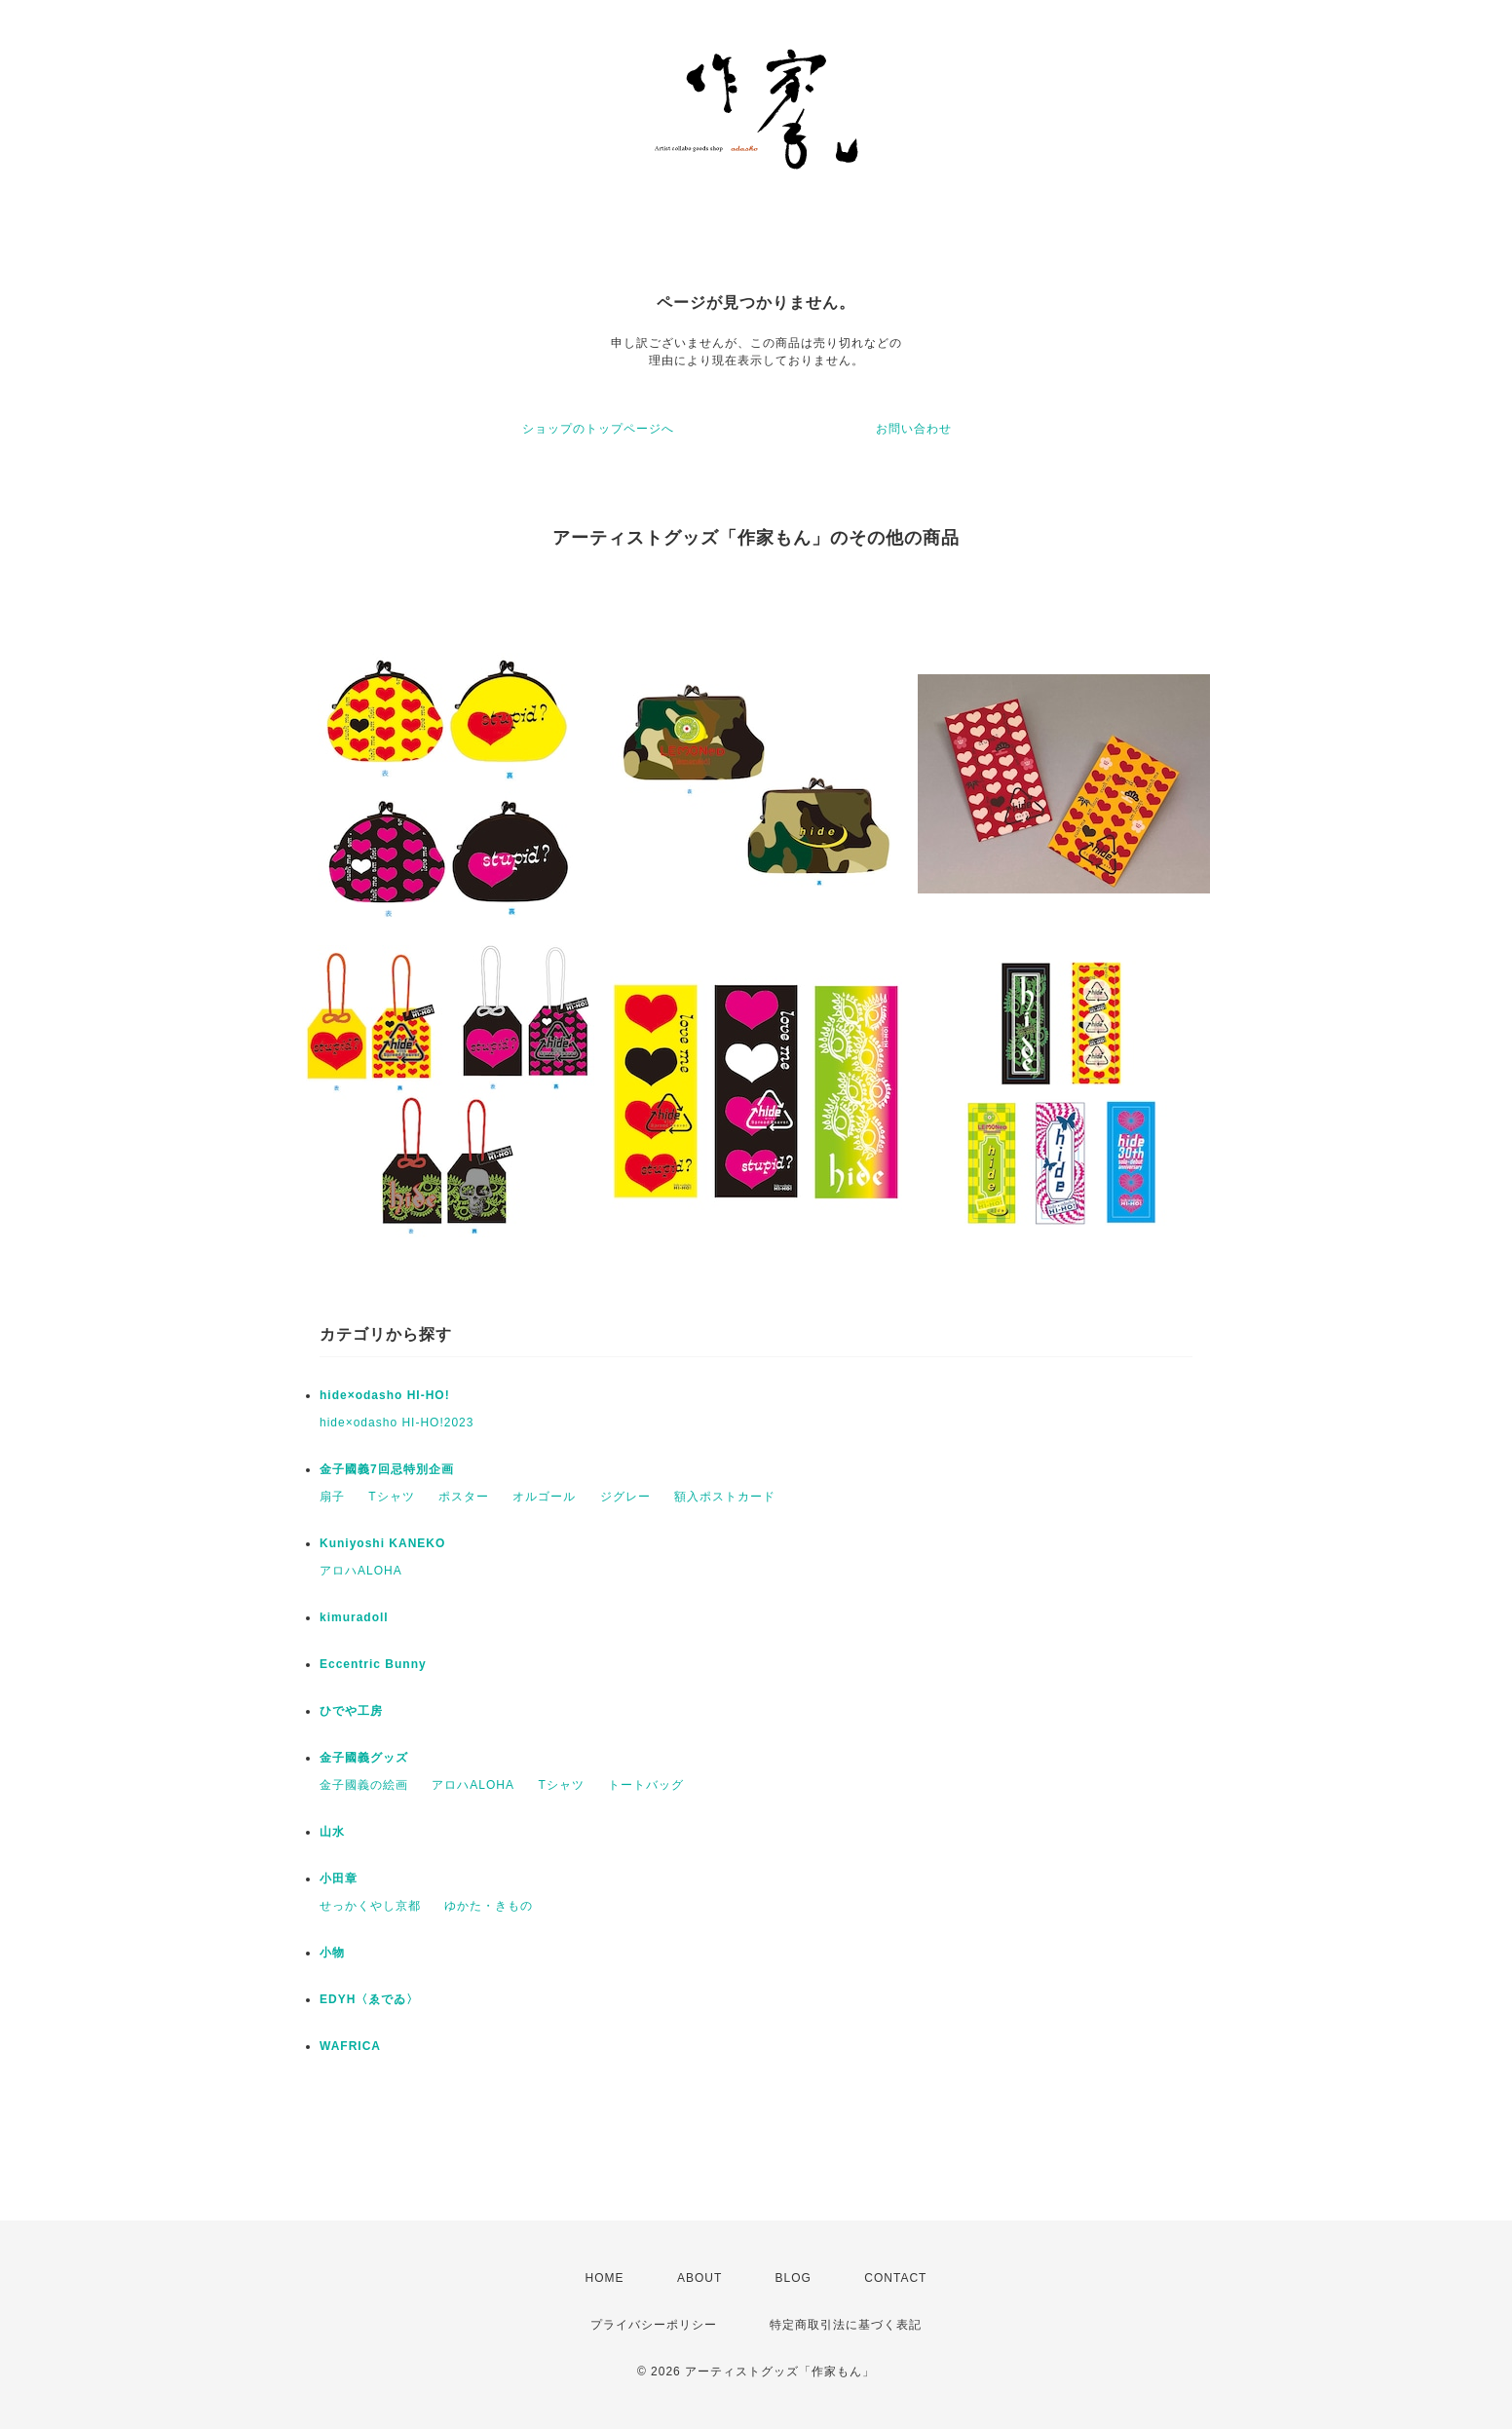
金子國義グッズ (364, 1758)
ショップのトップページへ (598, 429)
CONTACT (895, 2278)
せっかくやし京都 (370, 1906)
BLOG (793, 2278)
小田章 (339, 1878)
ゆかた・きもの (488, 1906)
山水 (332, 1832)
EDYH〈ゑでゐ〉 (369, 1999)
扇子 (332, 1496)
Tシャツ (391, 1496)
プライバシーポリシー (653, 2325)
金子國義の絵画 (364, 1785)
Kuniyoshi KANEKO (382, 1543)
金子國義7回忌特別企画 (387, 1469)
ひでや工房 (351, 1711)
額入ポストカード (724, 1496)
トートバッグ (646, 1785)
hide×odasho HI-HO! (385, 1395)
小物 (332, 1952)
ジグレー (625, 1496)
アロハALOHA (361, 1570)
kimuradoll (354, 1617)
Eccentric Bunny (373, 1664)
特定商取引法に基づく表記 (846, 2325)
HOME (605, 2278)
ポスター (463, 1496)
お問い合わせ (914, 429)
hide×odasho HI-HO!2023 (396, 1422)
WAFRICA (350, 2046)
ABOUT (699, 2278)
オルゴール (544, 1496)
